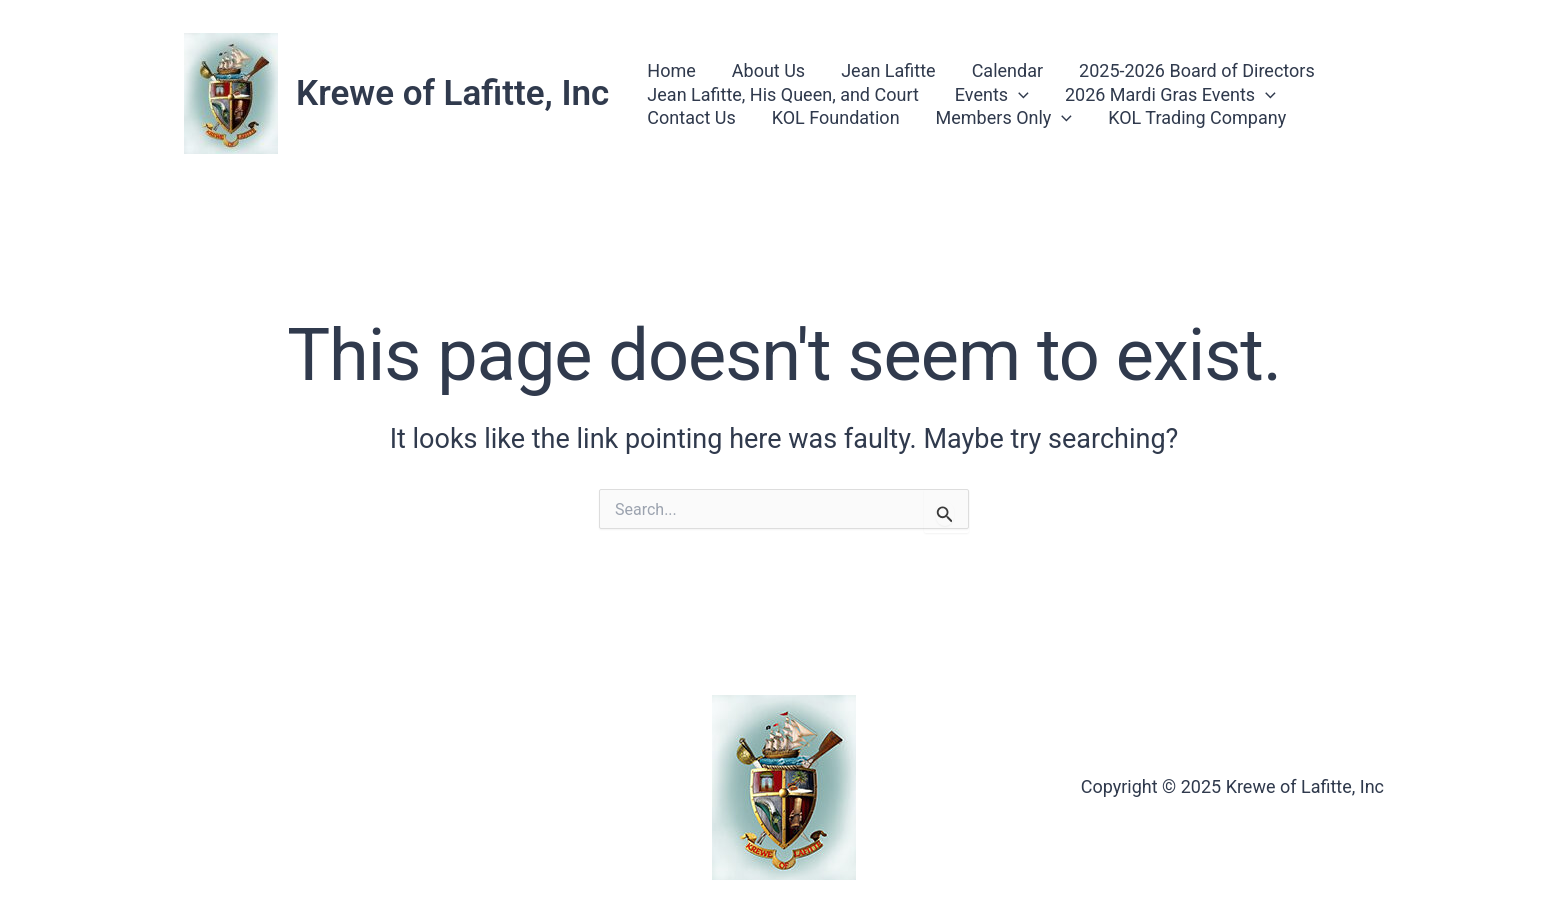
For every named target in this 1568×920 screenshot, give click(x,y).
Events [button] (992, 94)
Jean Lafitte (888, 70)
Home (671, 70)
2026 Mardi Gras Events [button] (1170, 94)
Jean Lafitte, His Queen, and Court (782, 94)
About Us (768, 70)
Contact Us (691, 117)
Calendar (1007, 70)
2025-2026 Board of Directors (1197, 70)
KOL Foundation (836, 117)
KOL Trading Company (1197, 117)
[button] (1018, 94)
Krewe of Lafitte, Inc (452, 93)
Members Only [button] (1004, 117)
